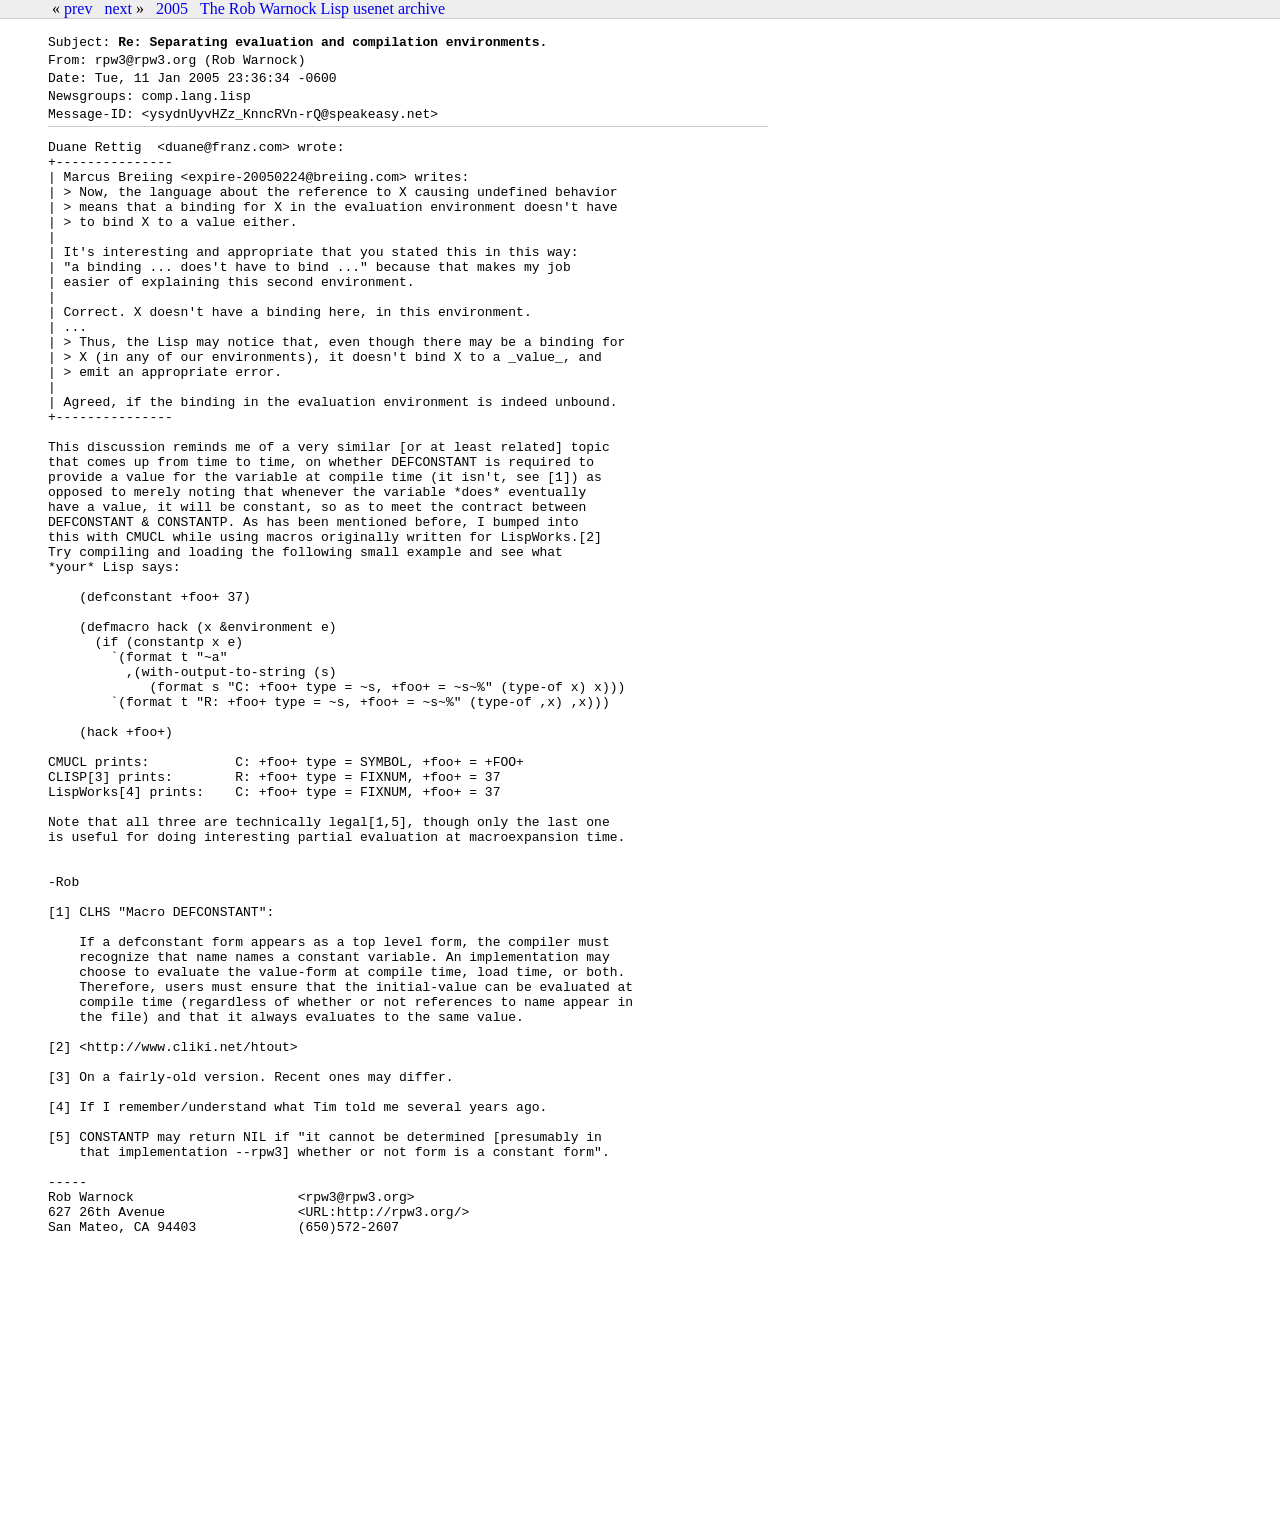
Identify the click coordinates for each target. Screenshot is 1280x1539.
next (118, 8)
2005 (172, 8)
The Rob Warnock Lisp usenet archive (322, 8)
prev (78, 8)
